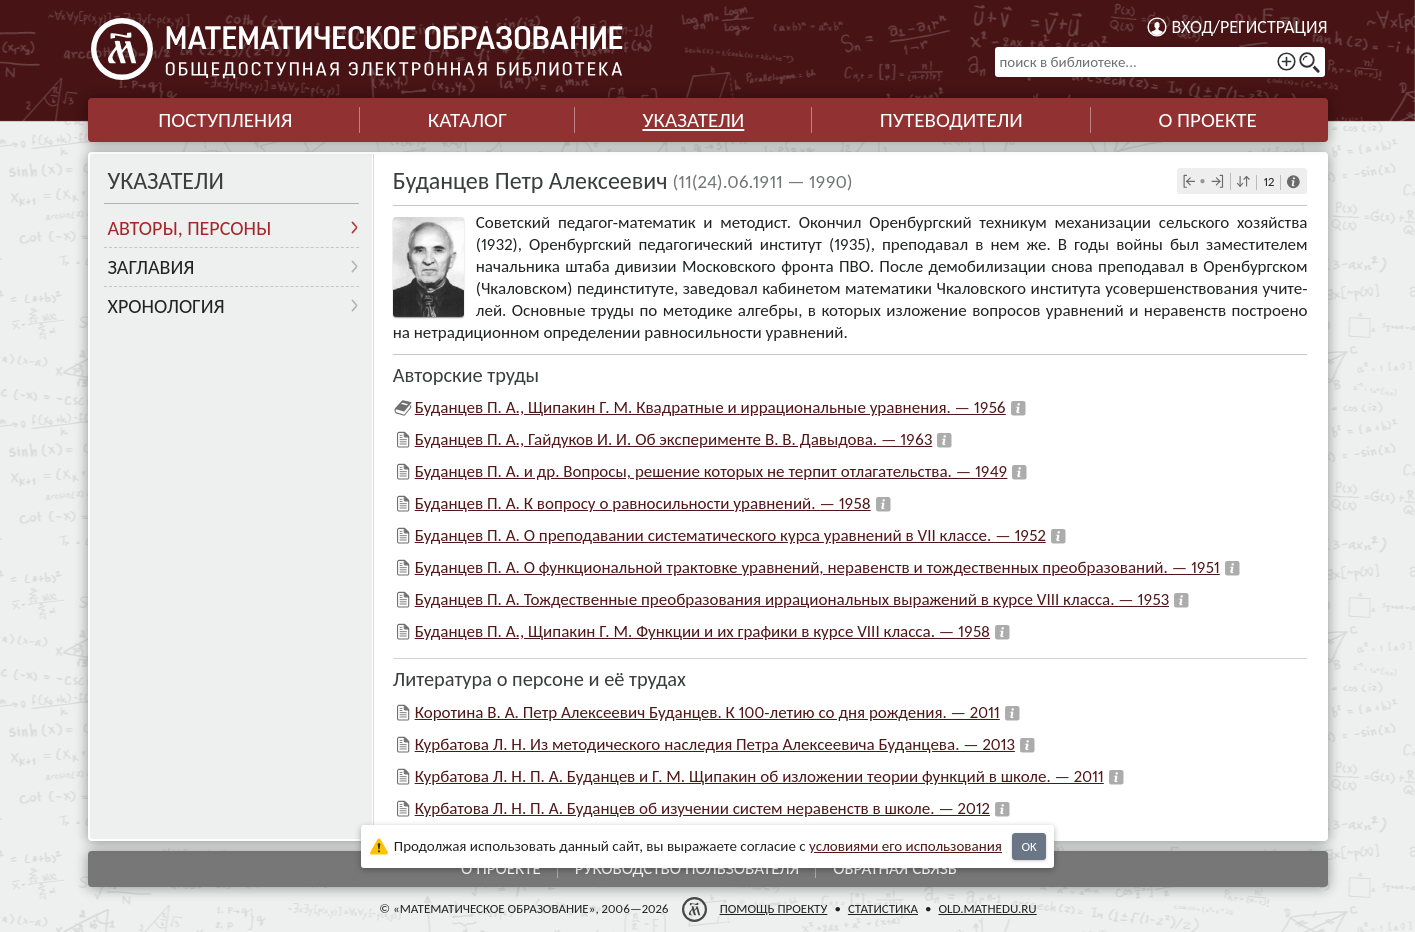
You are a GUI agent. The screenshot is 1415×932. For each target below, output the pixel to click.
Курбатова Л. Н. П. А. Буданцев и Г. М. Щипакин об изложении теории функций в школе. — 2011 (759, 776)
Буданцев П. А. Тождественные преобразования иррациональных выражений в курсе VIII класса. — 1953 (792, 599)
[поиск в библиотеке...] (1160, 62)
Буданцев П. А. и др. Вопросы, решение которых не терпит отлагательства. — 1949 (711, 471)
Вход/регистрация (1250, 27)
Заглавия (151, 267)
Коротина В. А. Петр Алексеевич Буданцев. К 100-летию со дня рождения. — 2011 (707, 712)
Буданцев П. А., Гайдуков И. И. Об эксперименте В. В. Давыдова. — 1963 (674, 439)
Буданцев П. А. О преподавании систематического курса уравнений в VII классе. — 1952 (730, 535)
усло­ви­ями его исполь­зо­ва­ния (905, 846)
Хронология (166, 306)
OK (1028, 846)
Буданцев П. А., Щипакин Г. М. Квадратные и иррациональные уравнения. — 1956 (710, 407)
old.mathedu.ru (987, 908)
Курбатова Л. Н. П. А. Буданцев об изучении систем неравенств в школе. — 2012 (702, 808)
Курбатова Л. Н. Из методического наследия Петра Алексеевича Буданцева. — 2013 (715, 744)
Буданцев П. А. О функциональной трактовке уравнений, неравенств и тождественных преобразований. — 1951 (817, 567)
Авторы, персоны (190, 228)
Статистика (882, 908)
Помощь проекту (773, 908)
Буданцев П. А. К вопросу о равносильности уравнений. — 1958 (643, 503)
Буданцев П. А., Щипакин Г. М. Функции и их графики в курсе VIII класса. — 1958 (702, 631)
